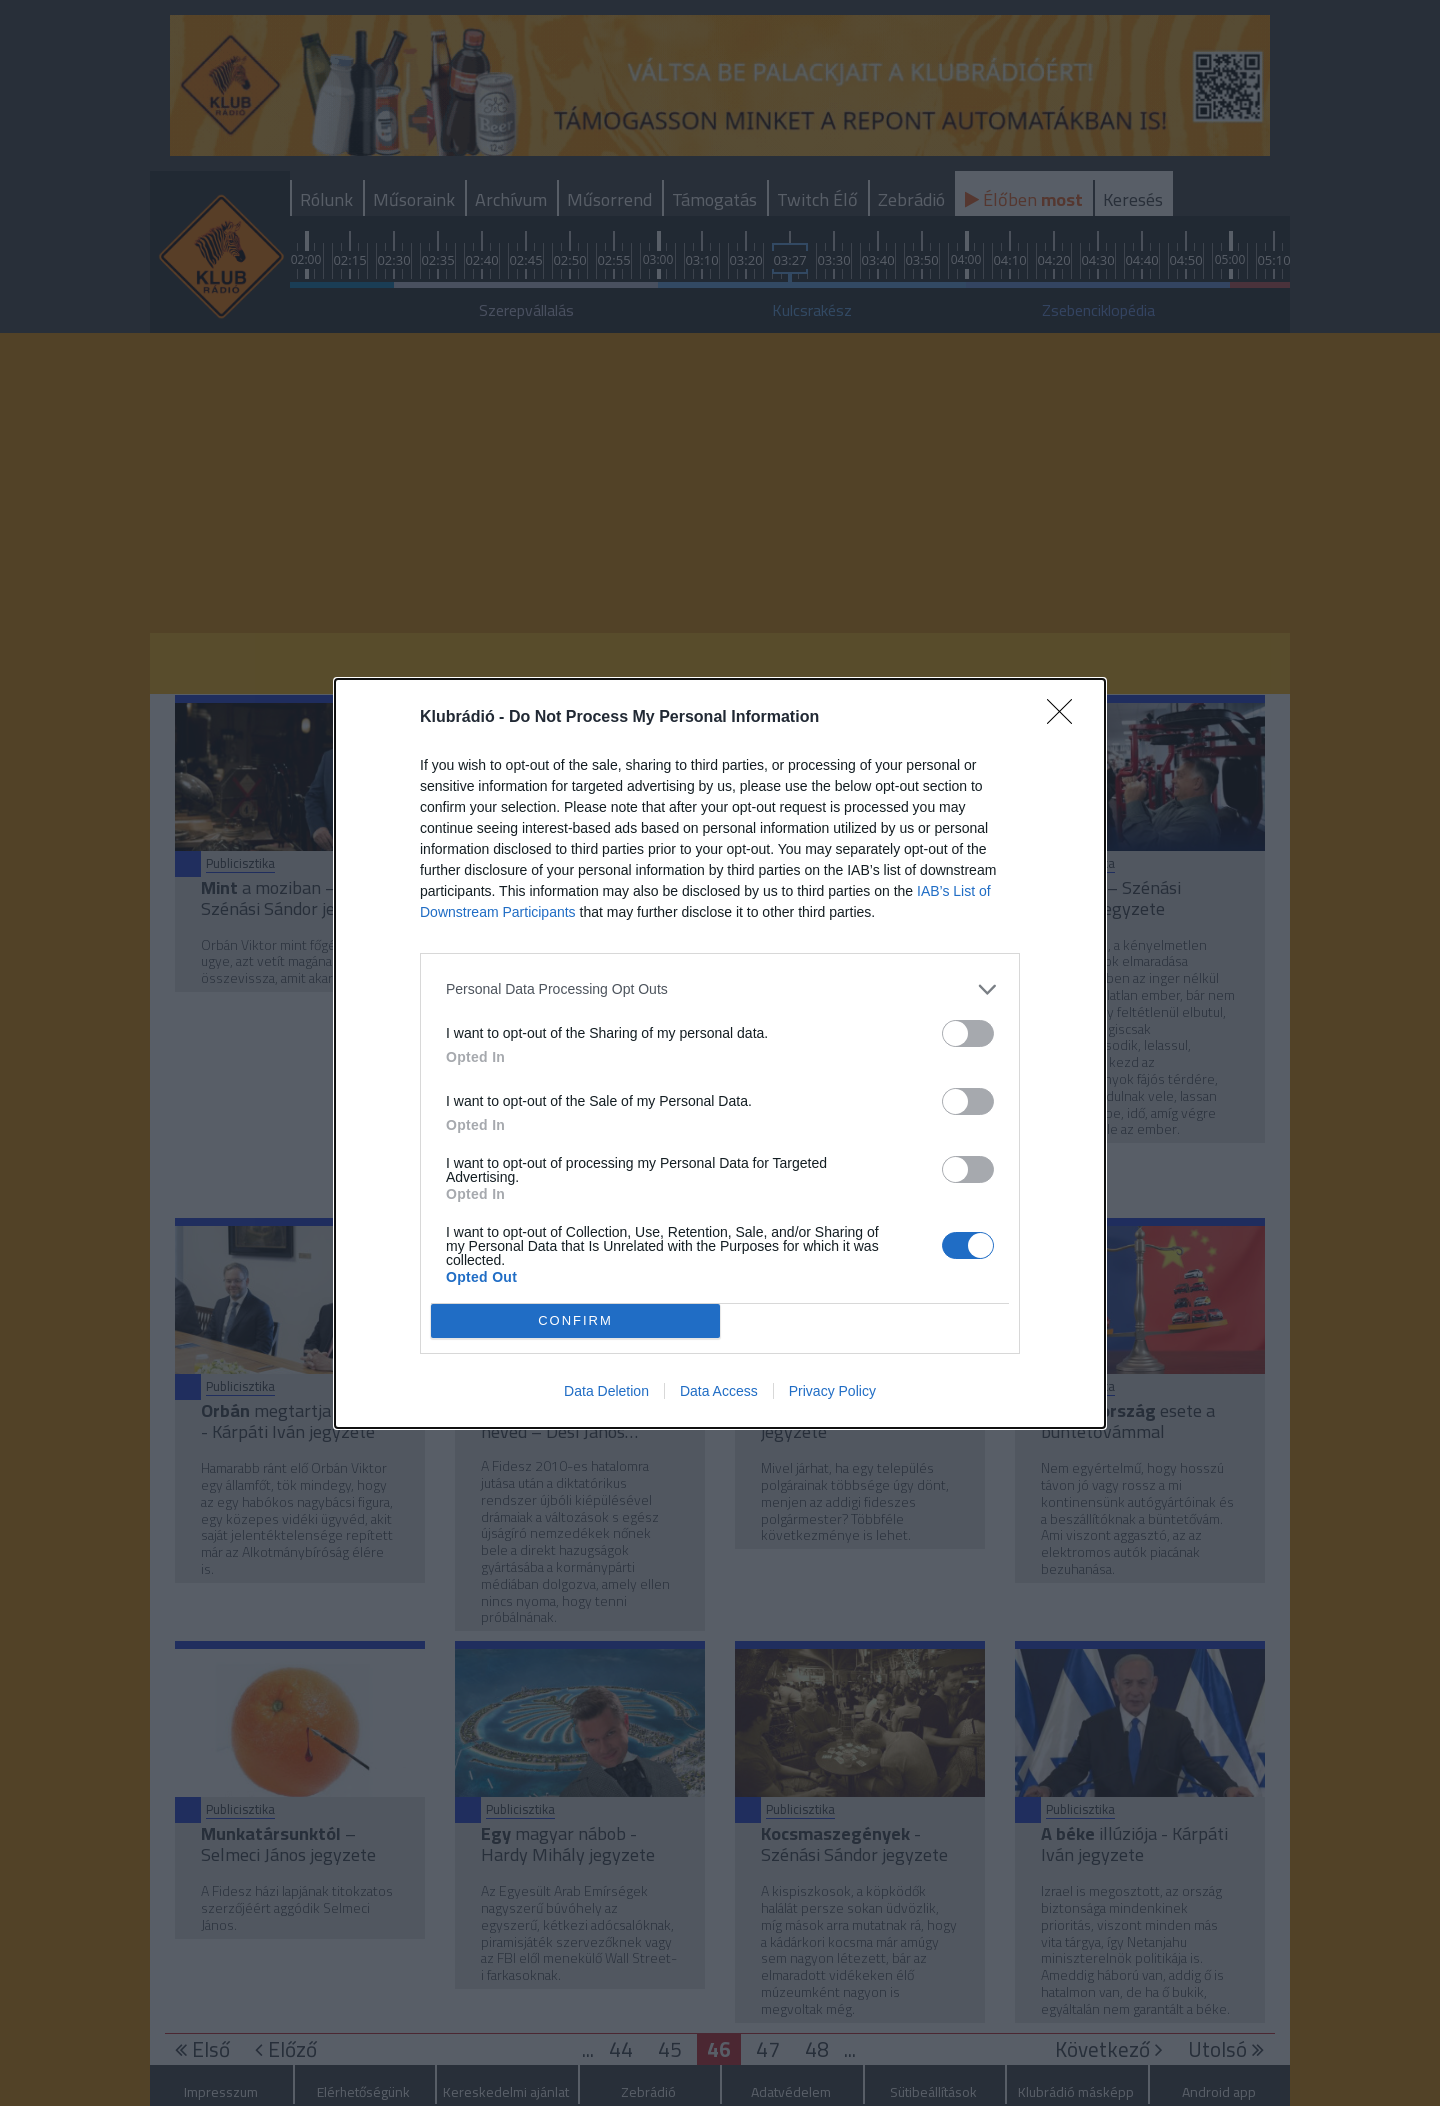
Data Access (719, 1393)
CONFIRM (577, 1319)
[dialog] (720, 1052)
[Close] (1066, 715)
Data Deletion (606, 1393)
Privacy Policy (832, 1393)
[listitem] (720, 986)
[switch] (968, 1030)
